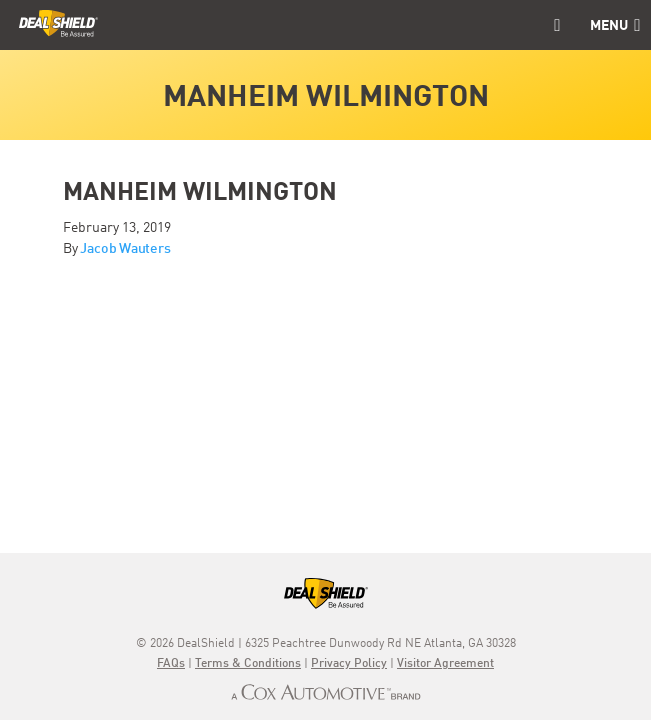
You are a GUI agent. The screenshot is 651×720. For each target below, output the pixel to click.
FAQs (171, 664)
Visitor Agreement (445, 664)
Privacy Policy (349, 664)
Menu (615, 26)
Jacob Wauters (125, 249)
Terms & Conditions (248, 664)
